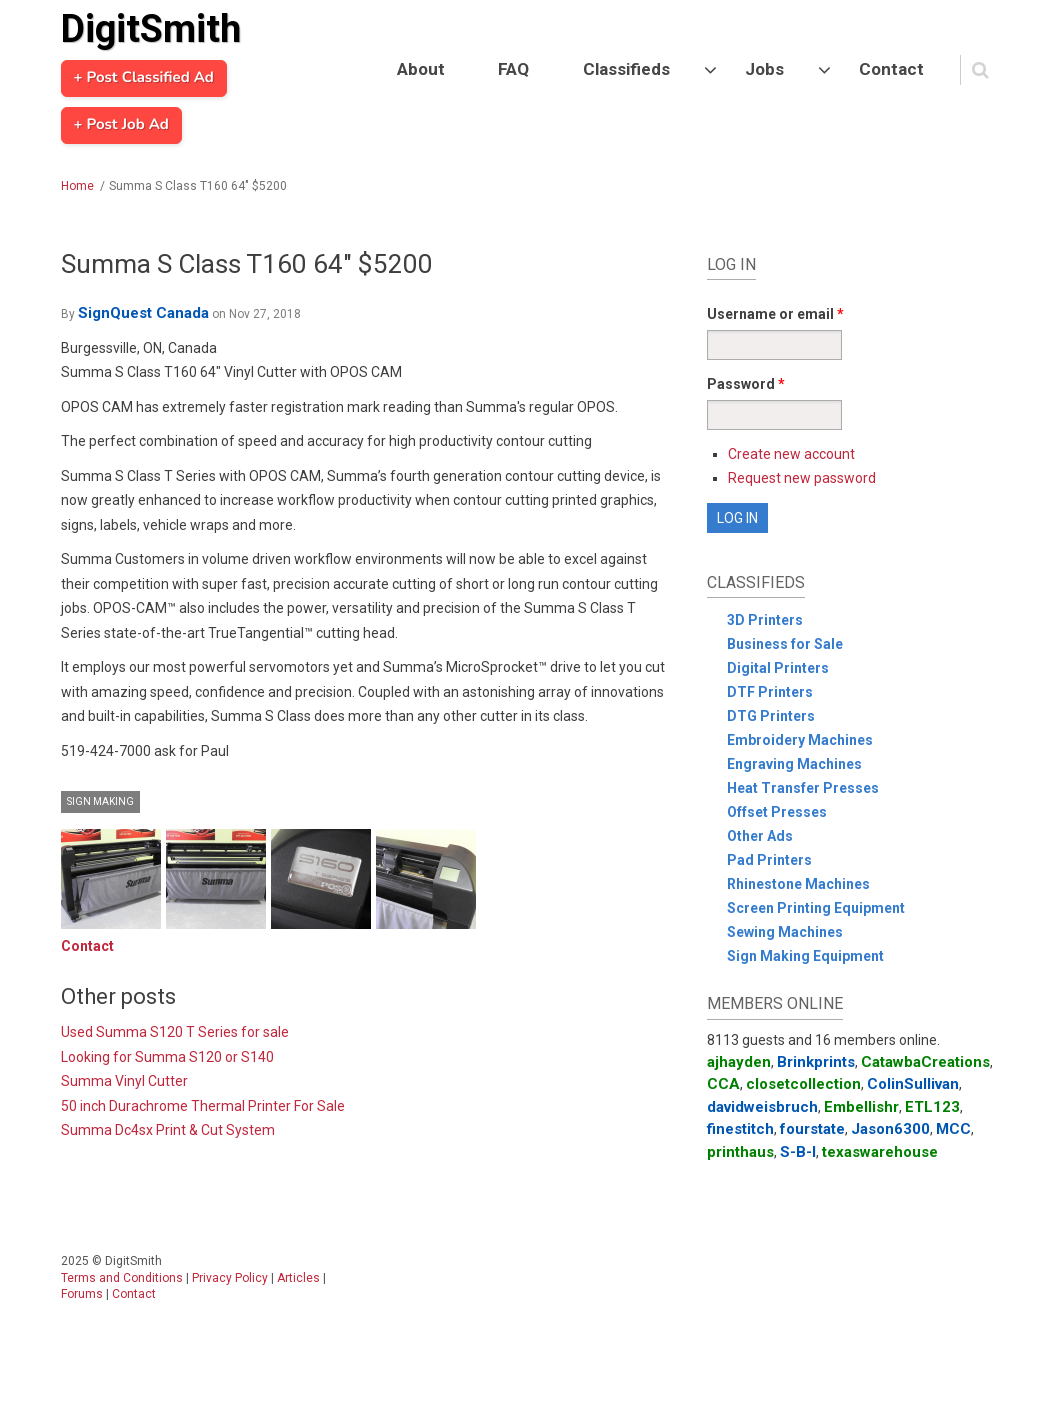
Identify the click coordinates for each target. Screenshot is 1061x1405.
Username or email (775, 314)
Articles (298, 1278)
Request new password (802, 478)
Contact (891, 69)
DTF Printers (770, 692)
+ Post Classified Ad (144, 78)
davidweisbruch (762, 1107)
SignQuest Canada (143, 313)
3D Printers (765, 620)
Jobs (764, 69)
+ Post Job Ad (121, 125)
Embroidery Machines (800, 740)
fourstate (812, 1129)
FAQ (513, 69)
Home (77, 186)
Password (746, 384)
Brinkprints (816, 1062)
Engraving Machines (794, 764)
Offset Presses (777, 812)
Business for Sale (785, 644)
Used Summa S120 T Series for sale (175, 1032)
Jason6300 (890, 1129)
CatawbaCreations (925, 1062)
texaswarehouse (880, 1152)
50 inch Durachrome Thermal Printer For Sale (203, 1106)
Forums (82, 1294)
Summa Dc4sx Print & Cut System (168, 1130)
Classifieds (626, 69)
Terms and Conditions (122, 1278)
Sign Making (100, 801)
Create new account (791, 454)
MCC (953, 1129)
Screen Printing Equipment (816, 908)
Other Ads (760, 836)
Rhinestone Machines (798, 884)
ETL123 (932, 1107)
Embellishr (861, 1107)
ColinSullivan (913, 1084)
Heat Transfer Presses (803, 788)
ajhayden (739, 1062)
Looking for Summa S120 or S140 (167, 1057)
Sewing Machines (785, 932)
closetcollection (803, 1084)
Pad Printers (769, 860)
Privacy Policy (230, 1278)
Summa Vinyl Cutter (124, 1081)
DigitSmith (151, 29)
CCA (723, 1084)
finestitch (740, 1129)
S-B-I (798, 1152)
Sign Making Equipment (805, 956)
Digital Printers (778, 668)
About (421, 69)
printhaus (740, 1152)
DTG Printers (771, 716)
